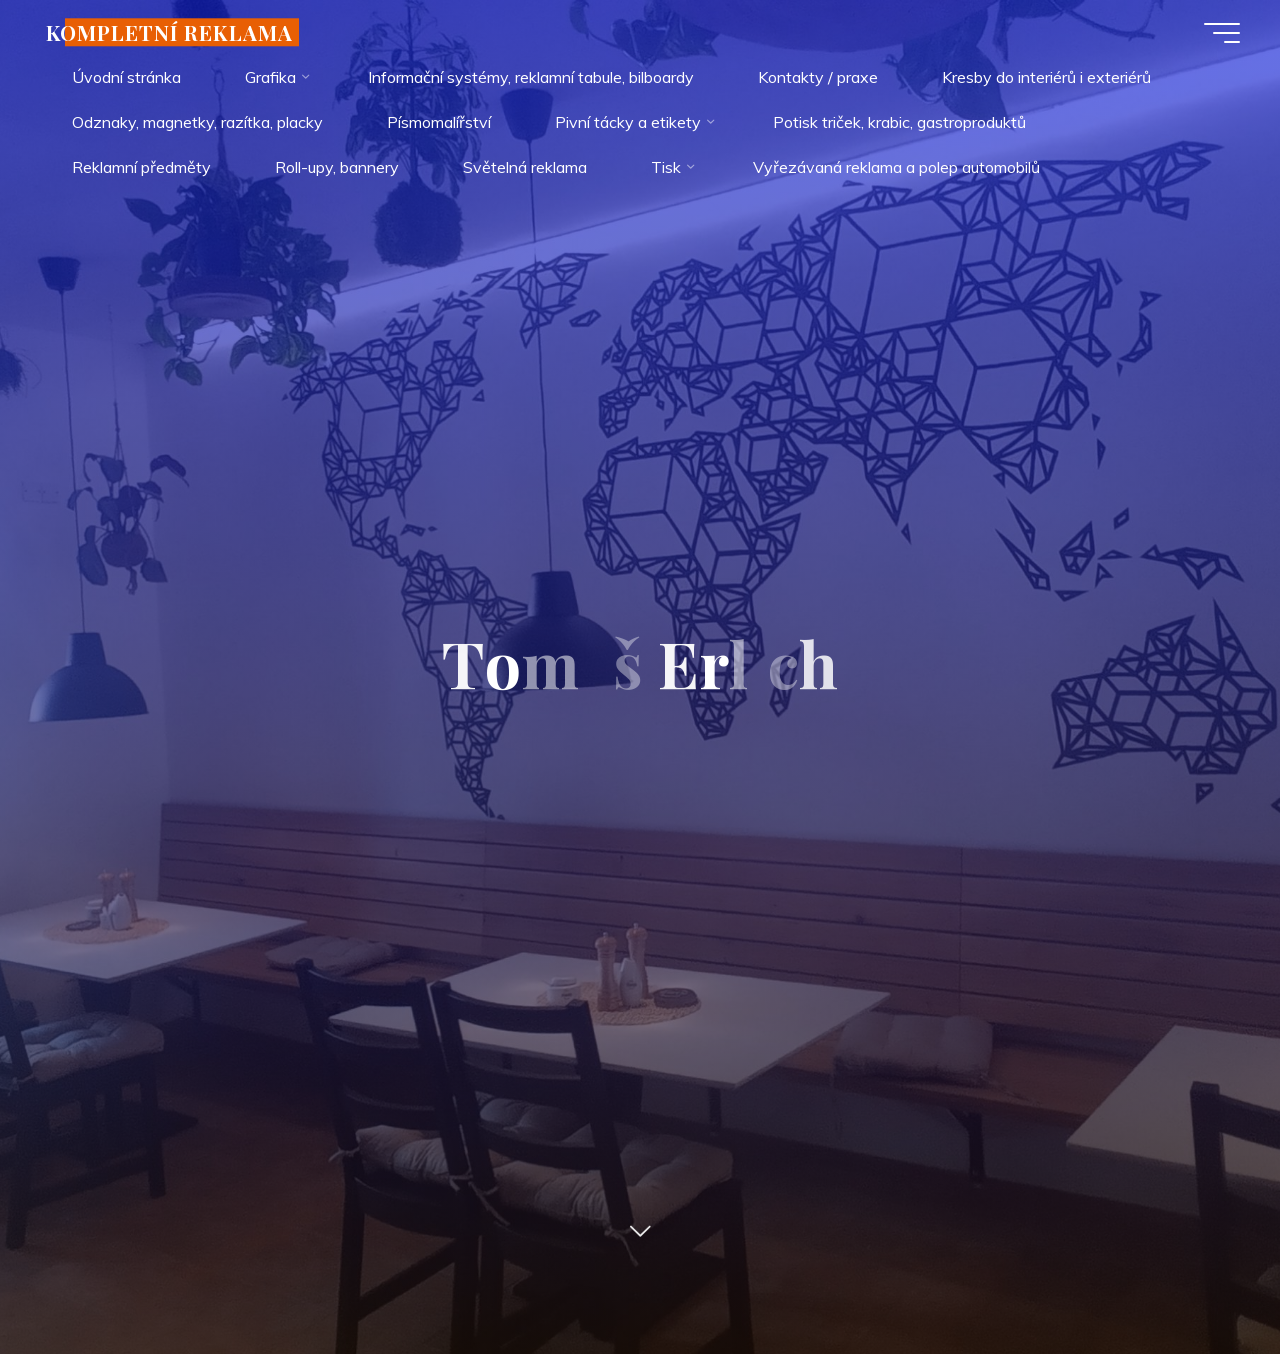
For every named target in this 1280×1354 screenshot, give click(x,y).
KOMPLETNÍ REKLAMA (169, 32)
